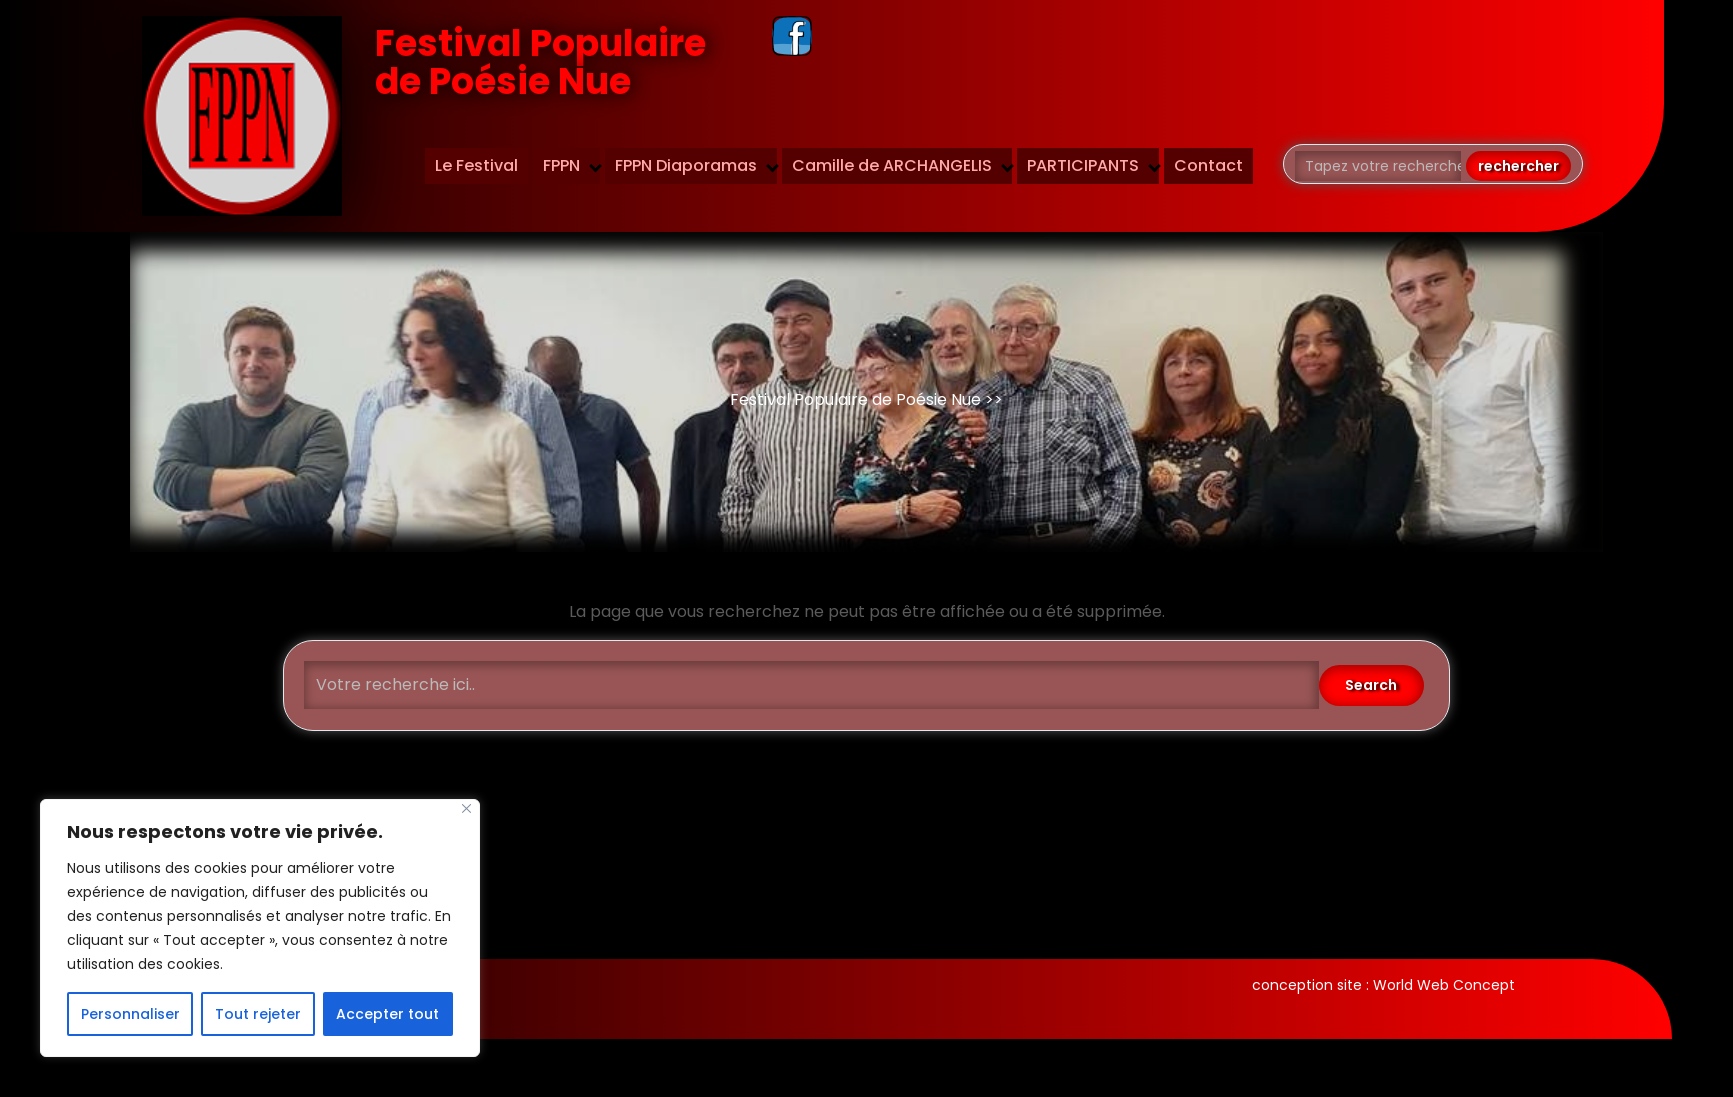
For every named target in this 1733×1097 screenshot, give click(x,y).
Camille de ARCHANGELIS (892, 165)
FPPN (561, 165)
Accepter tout (387, 1014)
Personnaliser (130, 1014)
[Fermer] (466, 808)
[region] (260, 928)
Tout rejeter (258, 1014)
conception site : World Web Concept (1383, 985)
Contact (1208, 165)
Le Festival (476, 165)
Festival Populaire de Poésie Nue (540, 62)
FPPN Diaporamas (686, 165)
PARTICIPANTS (1083, 165)
